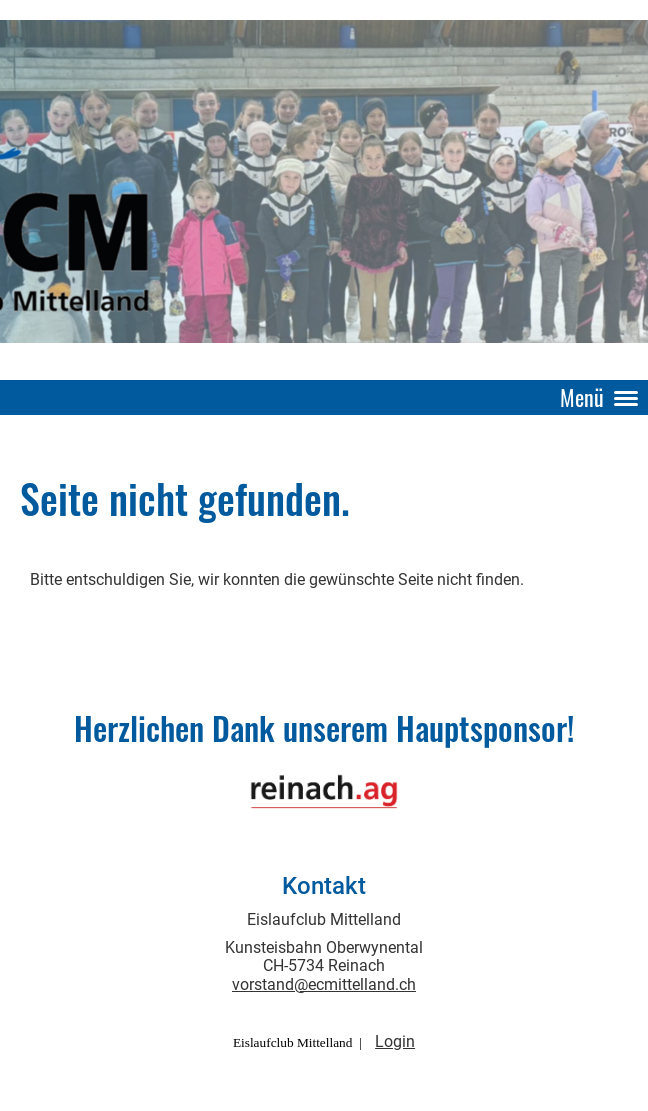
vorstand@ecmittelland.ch (324, 984)
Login (395, 1041)
